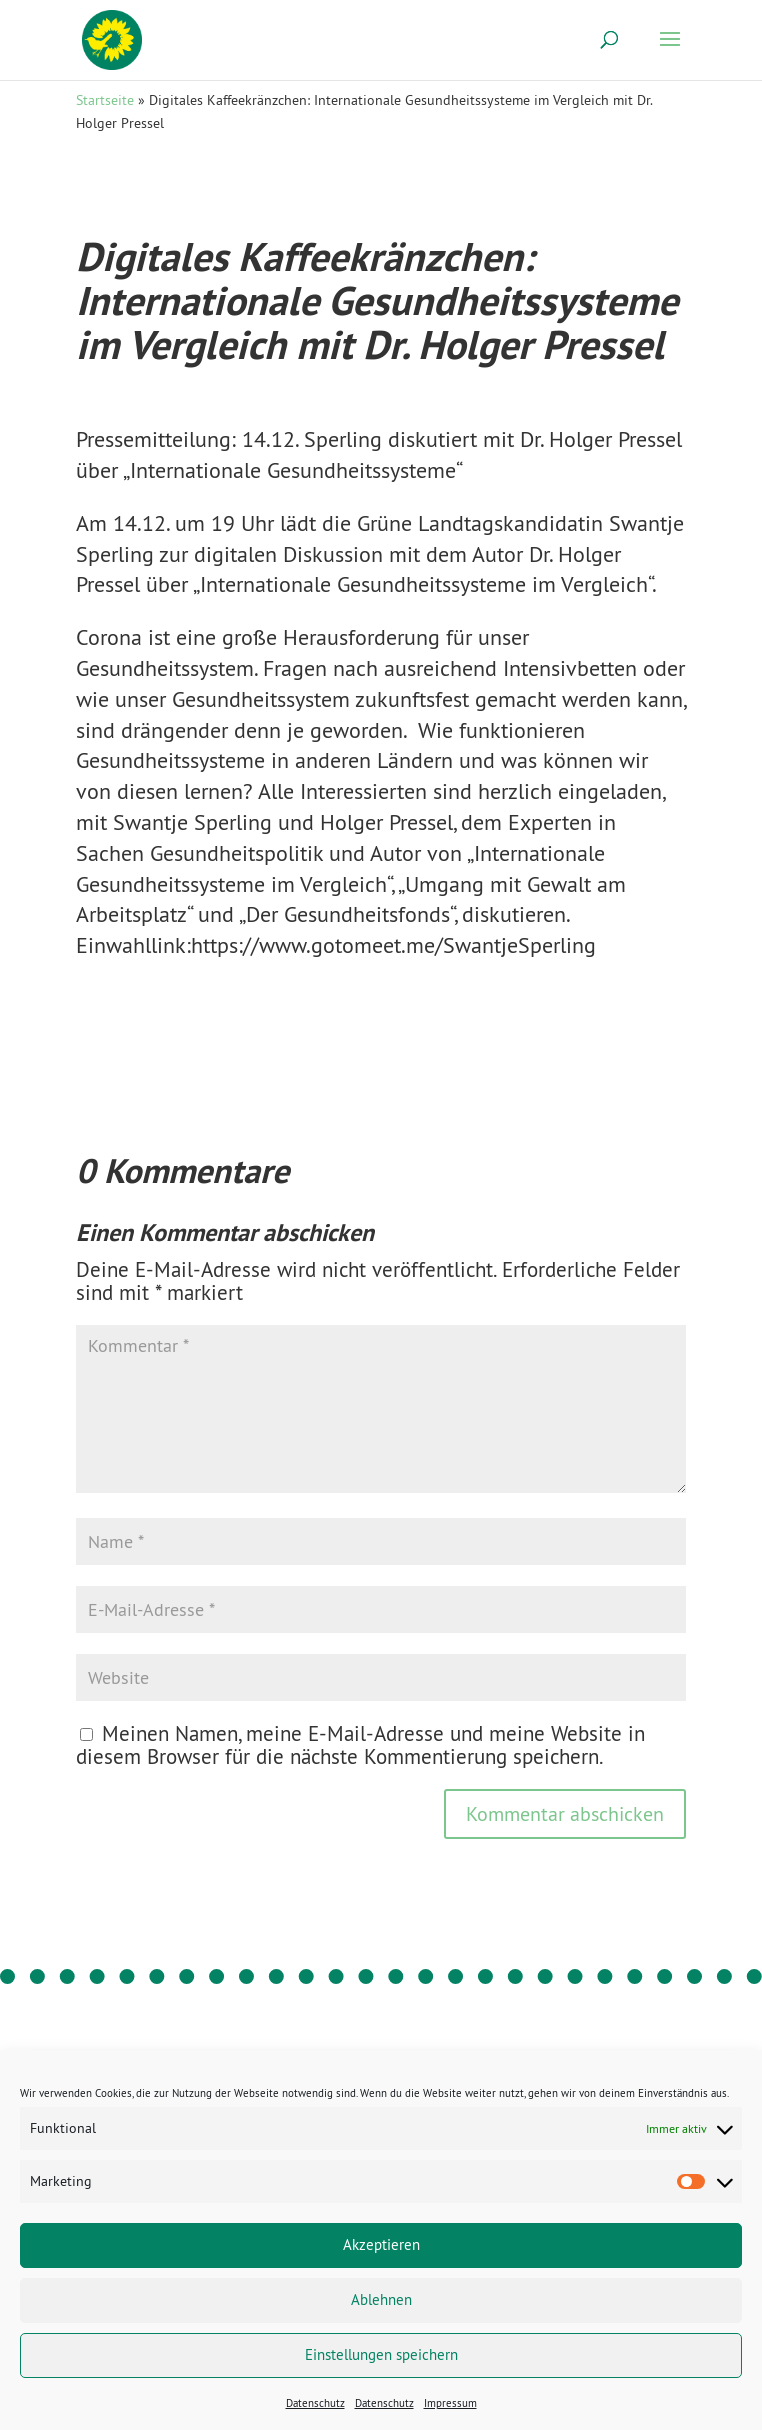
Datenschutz (315, 2403)
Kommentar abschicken (565, 1813)
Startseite (105, 100)
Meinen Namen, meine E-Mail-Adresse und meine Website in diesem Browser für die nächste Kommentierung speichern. (360, 1745)
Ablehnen (381, 2299)
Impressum (450, 2403)
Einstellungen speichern (381, 2354)
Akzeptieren (381, 2244)
